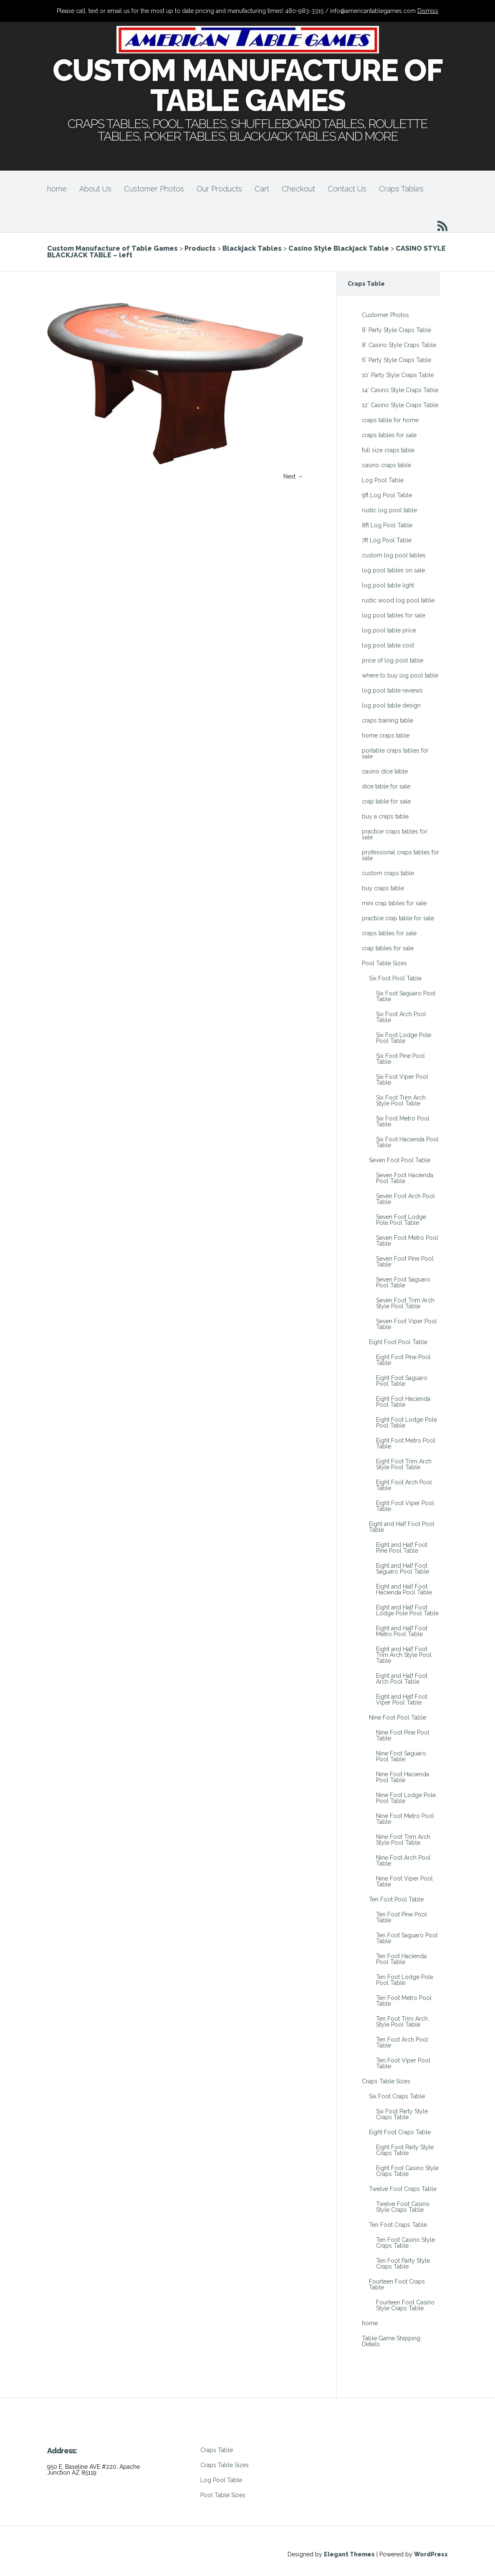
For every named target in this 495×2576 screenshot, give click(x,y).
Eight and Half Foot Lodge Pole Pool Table (407, 1610)
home (57, 188)
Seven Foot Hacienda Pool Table (404, 1178)
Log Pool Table (383, 480)
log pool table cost (388, 645)
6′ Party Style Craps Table (396, 360)
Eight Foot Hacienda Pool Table (403, 1401)
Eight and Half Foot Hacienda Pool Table (404, 1589)
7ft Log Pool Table (387, 540)
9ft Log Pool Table (387, 495)
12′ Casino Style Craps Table (400, 405)
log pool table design (391, 705)
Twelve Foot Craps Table (403, 2189)
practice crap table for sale (398, 918)
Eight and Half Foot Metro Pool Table (401, 1631)
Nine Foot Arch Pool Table (403, 1860)
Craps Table (216, 2450)
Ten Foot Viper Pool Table (403, 2063)
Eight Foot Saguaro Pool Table (401, 1381)
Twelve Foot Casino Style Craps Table (402, 2207)
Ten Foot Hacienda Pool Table (401, 1959)
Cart (262, 188)
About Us (95, 188)
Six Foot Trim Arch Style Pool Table (401, 1100)
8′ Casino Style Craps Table (399, 345)
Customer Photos (154, 188)
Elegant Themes (349, 2554)
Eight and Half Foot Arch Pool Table (401, 1678)
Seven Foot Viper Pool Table (406, 1324)
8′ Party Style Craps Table (396, 330)
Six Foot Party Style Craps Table (402, 2114)
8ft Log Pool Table (387, 525)
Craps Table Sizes (386, 2081)
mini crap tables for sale (394, 903)
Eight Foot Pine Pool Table (403, 1360)
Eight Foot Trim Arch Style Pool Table (404, 1464)
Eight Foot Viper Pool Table (405, 1506)
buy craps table (383, 888)
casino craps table (386, 465)
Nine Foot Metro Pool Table (405, 1819)
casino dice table (385, 771)
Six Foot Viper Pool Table (402, 1079)
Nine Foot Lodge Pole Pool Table (406, 1798)
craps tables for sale (389, 435)
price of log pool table (392, 660)
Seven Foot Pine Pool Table (405, 1261)
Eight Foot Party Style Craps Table (405, 2150)
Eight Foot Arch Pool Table (404, 1485)
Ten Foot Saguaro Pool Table (407, 1938)
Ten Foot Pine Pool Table (401, 1917)
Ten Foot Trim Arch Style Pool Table (402, 2021)
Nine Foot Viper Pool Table (404, 1881)
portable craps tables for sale (395, 753)
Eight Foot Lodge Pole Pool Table (406, 1422)
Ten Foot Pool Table (396, 1899)
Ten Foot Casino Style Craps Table (405, 2242)
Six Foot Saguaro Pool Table (406, 996)
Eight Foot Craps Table (400, 2132)
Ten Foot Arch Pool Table (402, 2042)
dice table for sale (386, 786)
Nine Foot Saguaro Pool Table (401, 1756)
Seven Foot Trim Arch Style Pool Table (405, 1303)
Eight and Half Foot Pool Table (401, 1527)
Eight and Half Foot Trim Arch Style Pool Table (404, 1655)
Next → (293, 476)
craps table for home (390, 420)
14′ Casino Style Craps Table (400, 390)
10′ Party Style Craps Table (398, 375)
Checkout (298, 188)
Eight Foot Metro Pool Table (405, 1443)
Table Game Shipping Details (391, 2341)
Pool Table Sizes (384, 963)
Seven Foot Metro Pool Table (407, 1240)
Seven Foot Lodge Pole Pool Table (401, 1220)
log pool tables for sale (393, 615)
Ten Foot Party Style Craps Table (403, 2263)
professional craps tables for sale (400, 855)
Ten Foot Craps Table (398, 2224)
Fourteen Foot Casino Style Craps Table (405, 2305)
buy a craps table (385, 816)
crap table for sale (386, 801)
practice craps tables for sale (394, 834)
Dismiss (427, 11)
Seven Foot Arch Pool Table (405, 1199)
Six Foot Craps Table (397, 2096)
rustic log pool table (389, 510)
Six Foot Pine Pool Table (400, 1059)
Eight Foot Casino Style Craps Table (407, 2171)
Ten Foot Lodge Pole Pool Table (404, 1980)
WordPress (431, 2554)
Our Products (219, 188)
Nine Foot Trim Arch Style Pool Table (403, 1839)
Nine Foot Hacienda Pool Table (402, 1777)
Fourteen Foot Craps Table (397, 2284)
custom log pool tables (394, 555)
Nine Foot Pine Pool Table (402, 1735)
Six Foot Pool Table (395, 978)
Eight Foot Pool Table (398, 1342)
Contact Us (347, 188)
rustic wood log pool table (398, 600)
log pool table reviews (392, 690)
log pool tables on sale (393, 570)
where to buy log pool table (400, 675)
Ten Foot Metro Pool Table (404, 2000)
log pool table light (388, 585)
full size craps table (388, 450)
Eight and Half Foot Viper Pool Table (401, 1699)
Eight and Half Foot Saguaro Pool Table (402, 1568)
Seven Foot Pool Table (399, 1160)
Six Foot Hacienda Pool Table (407, 1142)
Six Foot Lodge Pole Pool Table (403, 1038)
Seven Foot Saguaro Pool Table (403, 1282)
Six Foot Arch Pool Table (401, 1017)
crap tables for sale (388, 948)
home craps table (385, 735)
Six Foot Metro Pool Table (402, 1121)
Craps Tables (401, 188)
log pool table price (389, 630)
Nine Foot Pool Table (397, 1717)
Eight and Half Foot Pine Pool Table (401, 1547)
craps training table (387, 720)
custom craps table (388, 873)
